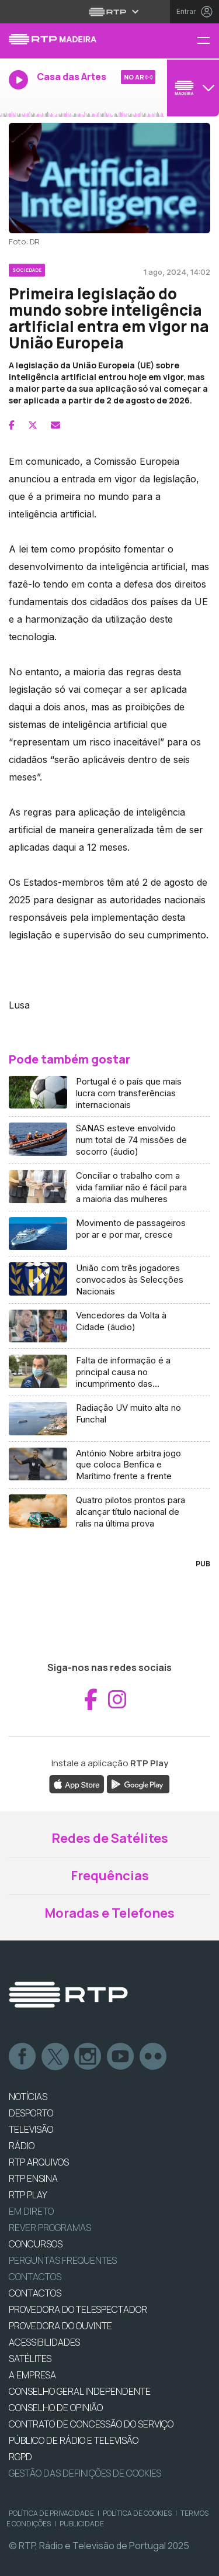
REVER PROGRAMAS (50, 2227)
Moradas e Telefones (109, 1913)
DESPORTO (31, 2113)
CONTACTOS (35, 2293)
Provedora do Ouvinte (60, 2325)
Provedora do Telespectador (78, 2309)
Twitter (55, 2057)
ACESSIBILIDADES (44, 2342)
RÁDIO (21, 2145)
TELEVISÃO (31, 2129)
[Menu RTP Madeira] (208, 41)
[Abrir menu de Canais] (191, 87)
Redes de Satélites (109, 1838)
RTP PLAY (28, 2194)
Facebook (23, 2057)
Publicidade (82, 2524)
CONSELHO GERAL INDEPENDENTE (80, 2391)
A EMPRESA (32, 2374)
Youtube (121, 2057)
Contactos (35, 2276)
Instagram (88, 2057)
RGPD (20, 2456)
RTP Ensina (33, 2178)
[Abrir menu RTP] (109, 11)
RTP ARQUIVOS (39, 2162)
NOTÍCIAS (28, 2096)
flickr (154, 2057)
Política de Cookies (137, 2513)
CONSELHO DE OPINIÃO (56, 2407)
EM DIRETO (31, 2211)
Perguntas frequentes (63, 2260)
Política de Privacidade (51, 2513)
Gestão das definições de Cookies (85, 2473)
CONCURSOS (35, 2243)
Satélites (30, 2358)
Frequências (110, 1875)
